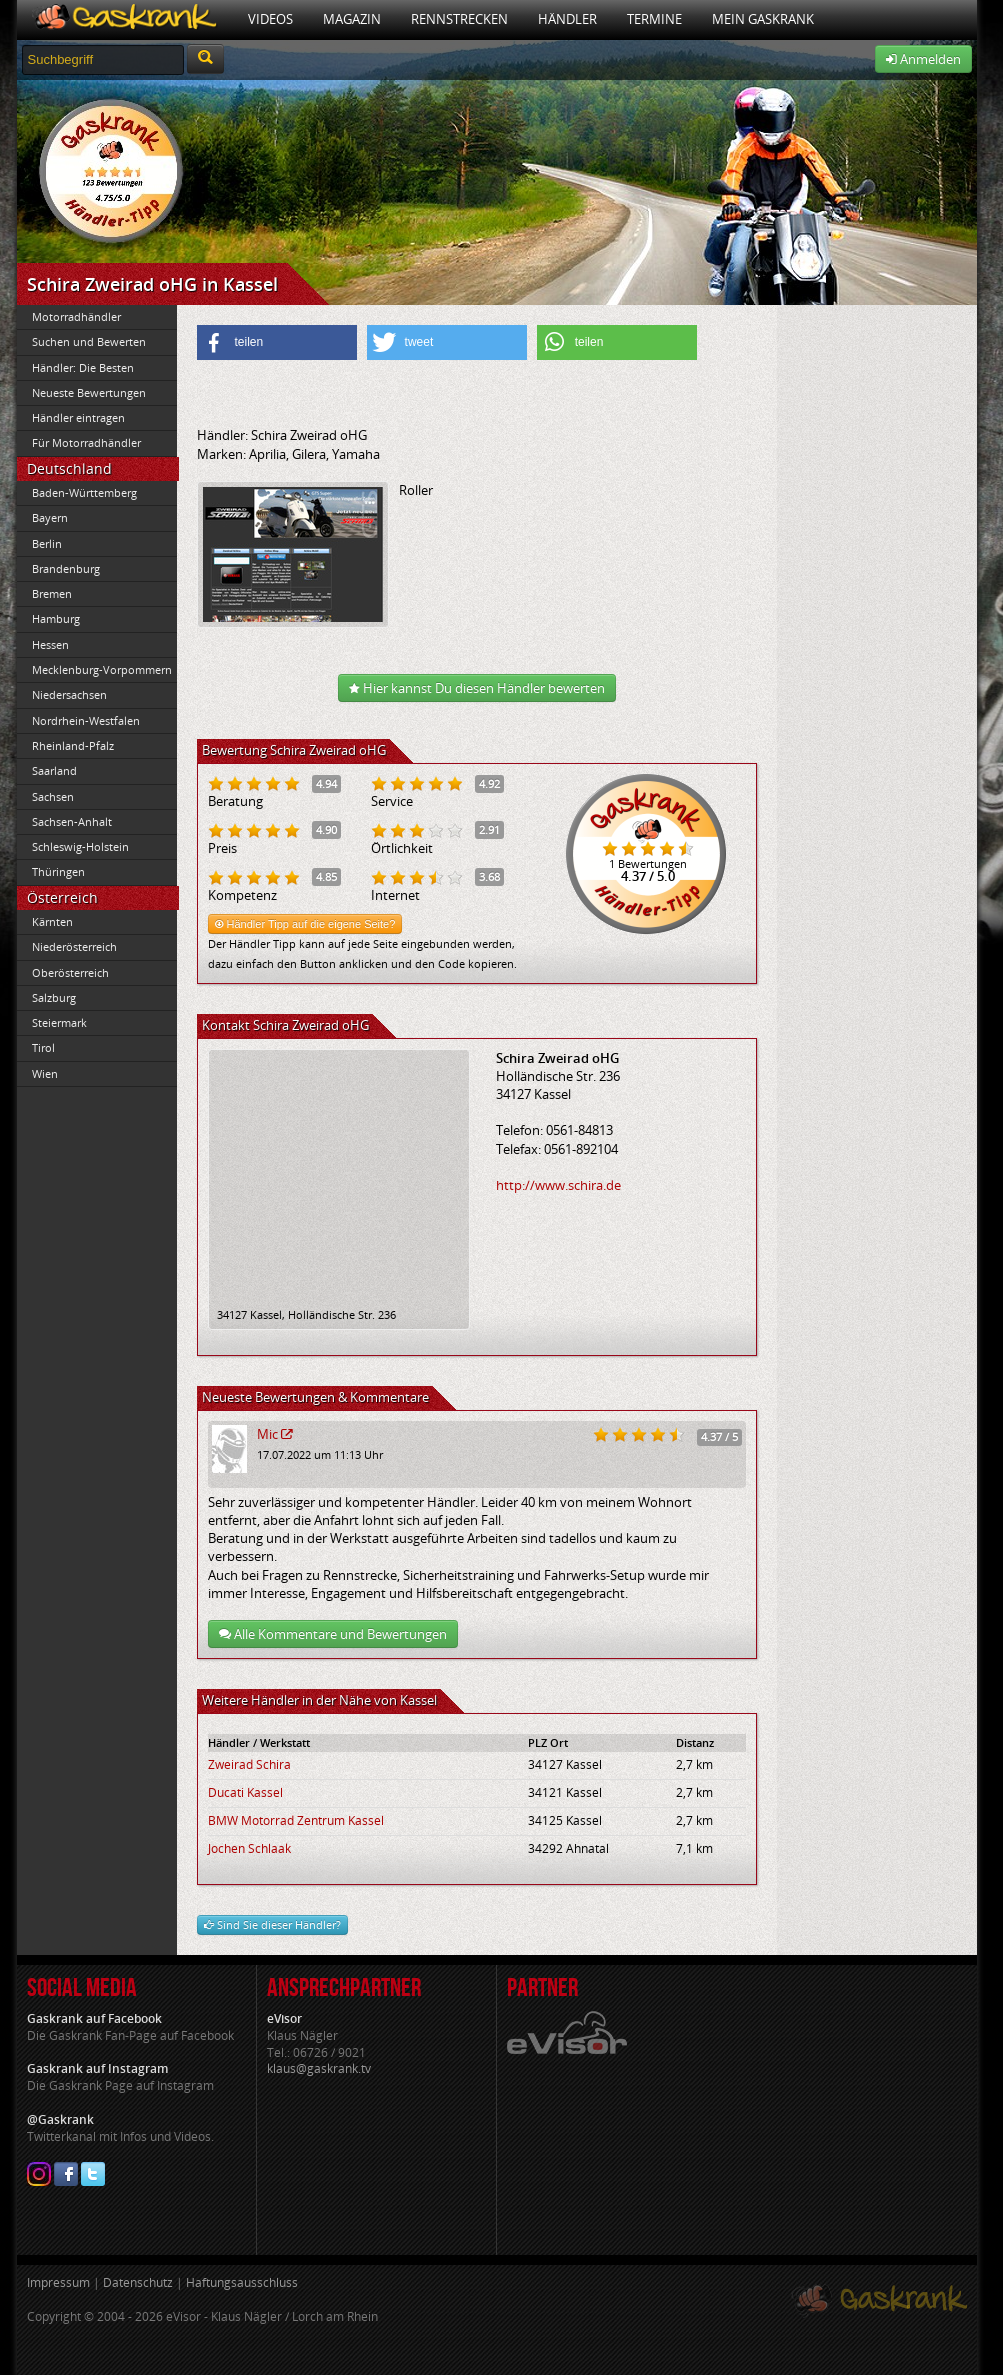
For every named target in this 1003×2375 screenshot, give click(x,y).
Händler (567, 19)
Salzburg (54, 997)
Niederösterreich (74, 946)
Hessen (50, 644)
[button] (277, 342)
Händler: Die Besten (83, 367)
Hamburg (56, 618)
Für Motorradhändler (86, 442)
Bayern (50, 517)
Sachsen (53, 796)
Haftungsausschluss (242, 2282)
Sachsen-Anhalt (72, 821)
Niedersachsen (69, 694)
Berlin (47, 543)
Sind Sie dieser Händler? (272, 1924)
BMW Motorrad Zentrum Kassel (296, 1820)
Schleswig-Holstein (80, 846)
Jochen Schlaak (249, 1848)
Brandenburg (66, 568)
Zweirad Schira (249, 1764)
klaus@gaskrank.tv (319, 2068)
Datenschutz (138, 2282)
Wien (45, 1073)
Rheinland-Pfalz (73, 745)
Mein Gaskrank (763, 19)
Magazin (352, 19)
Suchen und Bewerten (89, 341)
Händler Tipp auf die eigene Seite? (305, 923)
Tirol (43, 1047)
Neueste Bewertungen (89, 392)
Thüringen (58, 871)
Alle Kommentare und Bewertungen (333, 1634)
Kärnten (52, 921)
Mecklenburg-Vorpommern (102, 669)
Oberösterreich (70, 972)
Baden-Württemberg (84, 492)
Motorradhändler (76, 316)
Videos (270, 19)
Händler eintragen (78, 417)
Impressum (58, 2282)
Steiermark (59, 1022)
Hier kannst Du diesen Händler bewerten (477, 688)
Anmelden (923, 59)
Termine (654, 19)
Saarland (54, 770)
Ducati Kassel (245, 1792)
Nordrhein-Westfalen (86, 720)
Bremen (52, 593)
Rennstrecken (459, 19)
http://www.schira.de (558, 1185)
